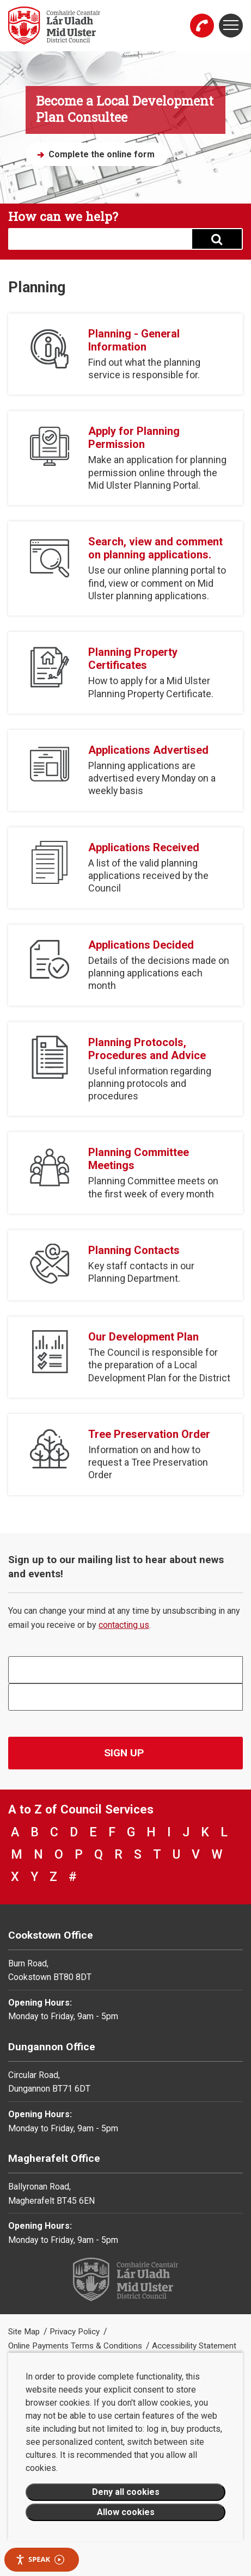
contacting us (124, 1625)
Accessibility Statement (194, 2346)
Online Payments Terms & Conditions (76, 2346)
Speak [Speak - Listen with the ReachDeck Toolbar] (39, 2559)
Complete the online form (101, 154)
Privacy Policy (76, 2332)
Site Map (25, 2332)
